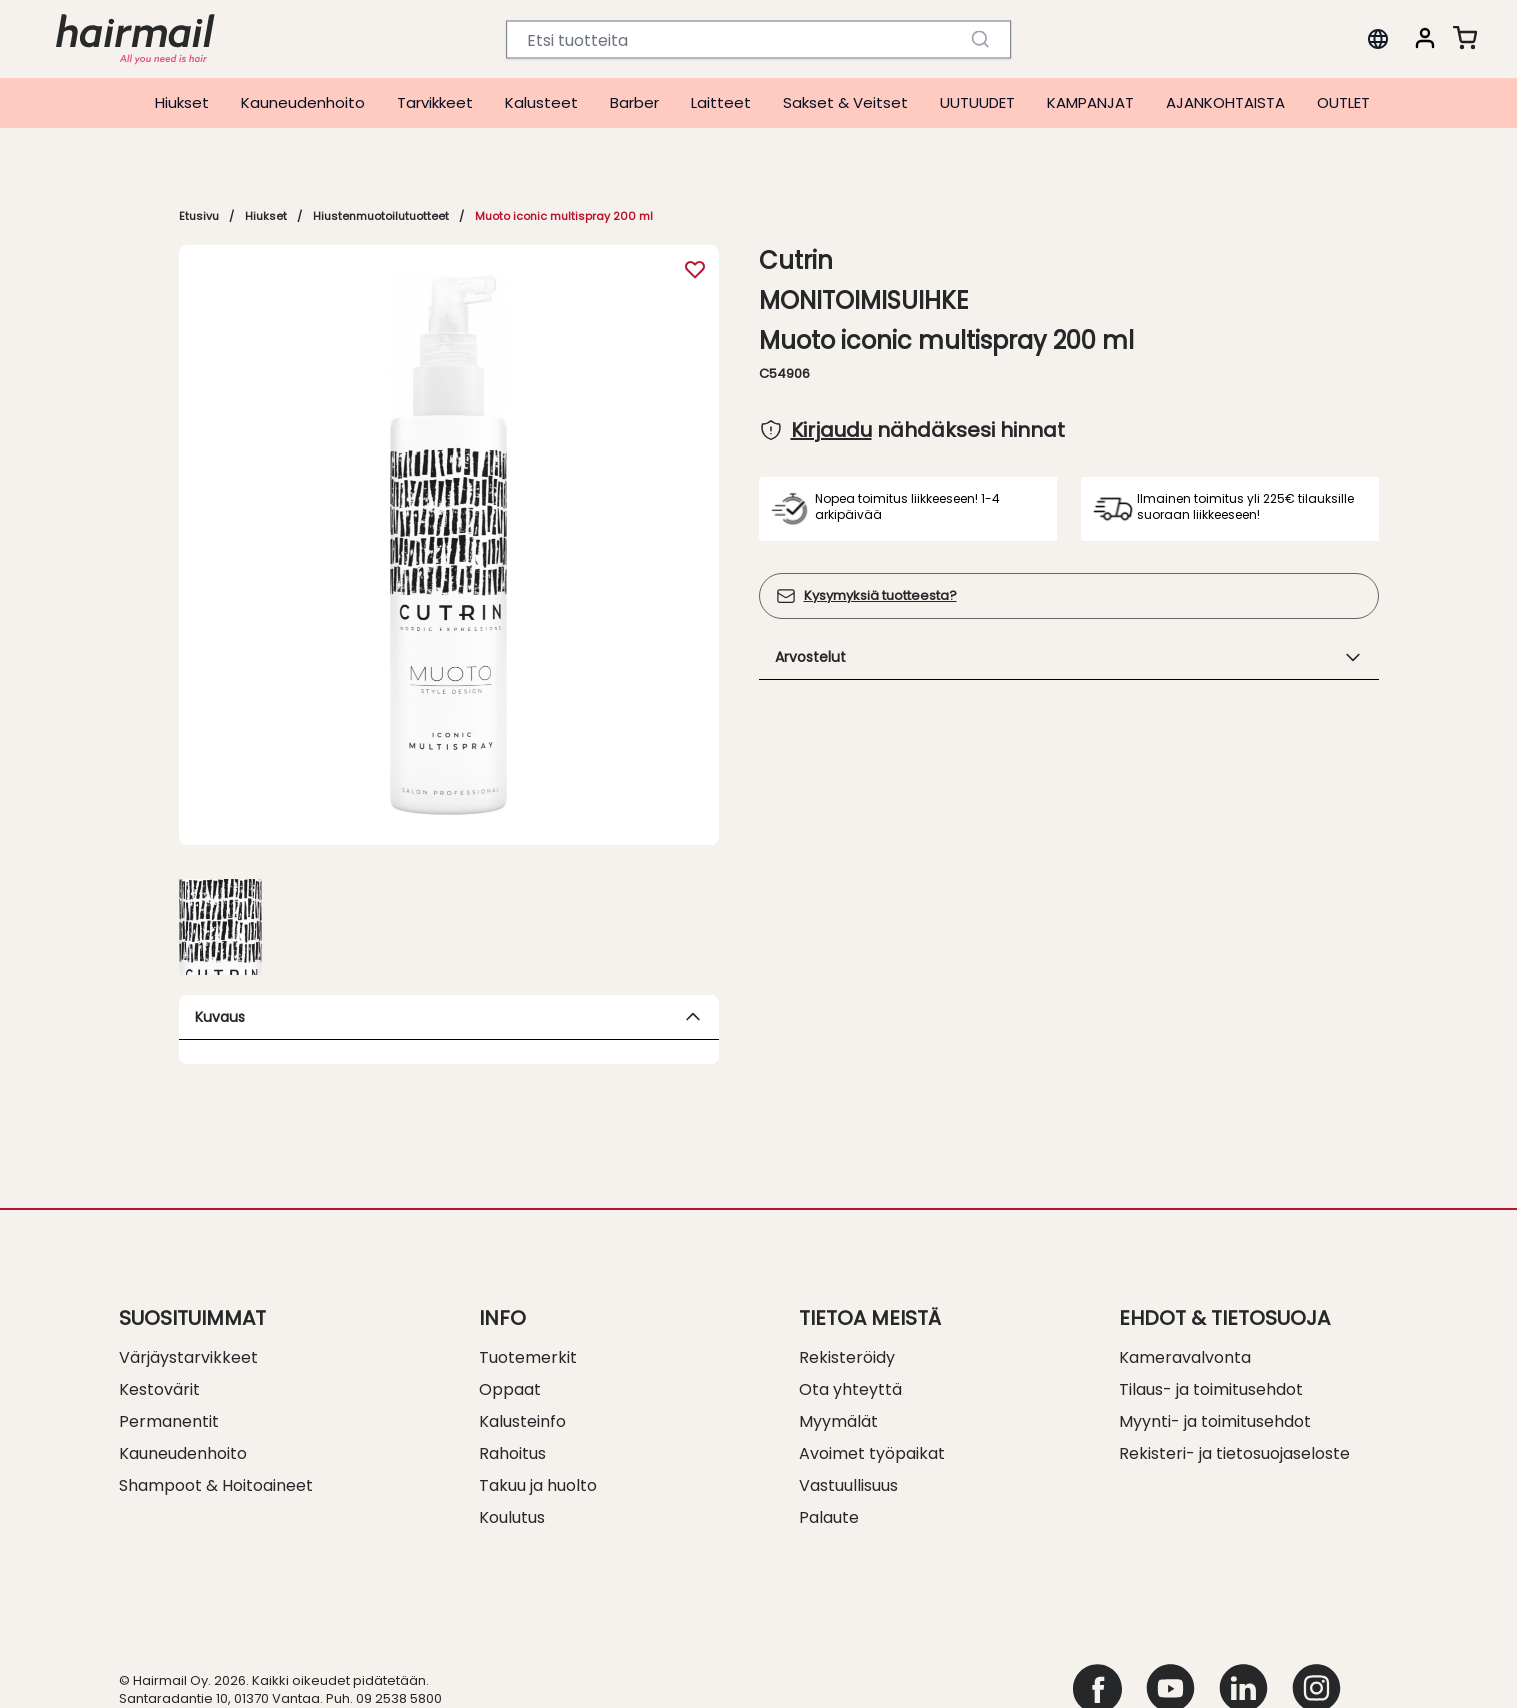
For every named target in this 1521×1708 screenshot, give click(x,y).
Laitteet (721, 102)
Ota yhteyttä (850, 1389)
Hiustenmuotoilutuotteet (381, 216)
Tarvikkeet (435, 102)
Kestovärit (159, 1389)
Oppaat (510, 1389)
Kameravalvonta (1185, 1357)
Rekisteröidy (847, 1357)
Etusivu (199, 216)
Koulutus (512, 1517)
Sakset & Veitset (845, 102)
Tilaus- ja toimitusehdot (1211, 1389)
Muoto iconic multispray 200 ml (564, 216)
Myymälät (838, 1421)
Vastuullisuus (848, 1485)
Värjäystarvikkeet (188, 1357)
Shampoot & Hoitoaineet (216, 1485)
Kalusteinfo (522, 1421)
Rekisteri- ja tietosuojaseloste (1234, 1453)
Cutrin (796, 261)
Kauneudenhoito (303, 102)
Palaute (829, 1517)
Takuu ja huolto (538, 1485)
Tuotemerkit (528, 1357)
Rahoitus (512, 1453)
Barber (634, 102)
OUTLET (1343, 102)
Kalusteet (541, 102)
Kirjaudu (831, 430)
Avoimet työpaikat (872, 1453)
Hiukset (182, 102)
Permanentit (169, 1421)
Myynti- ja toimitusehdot (1215, 1421)
